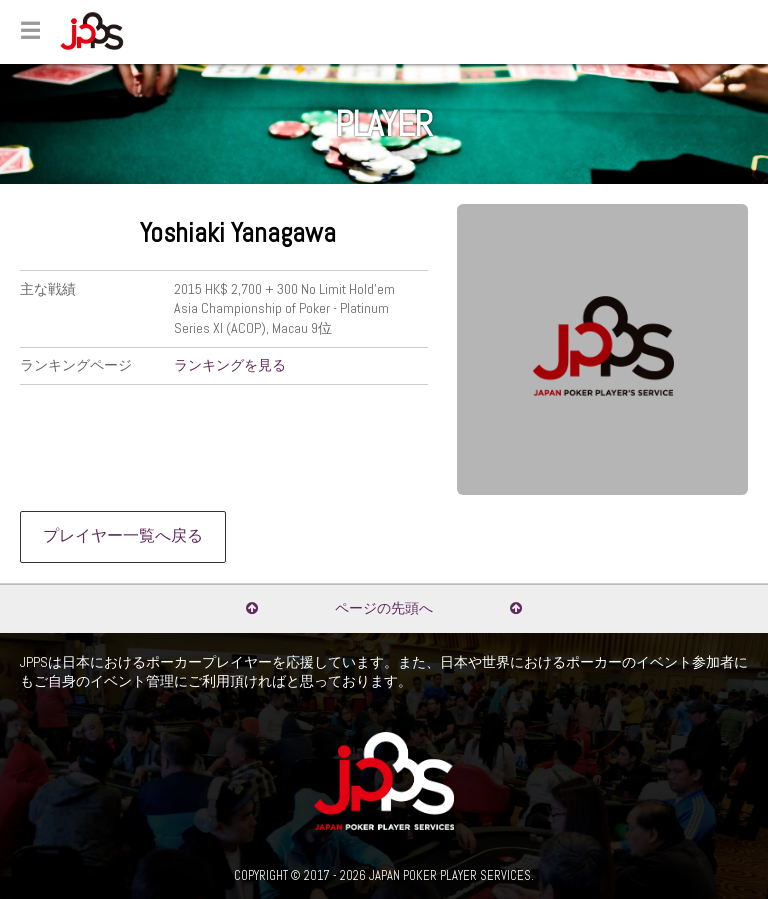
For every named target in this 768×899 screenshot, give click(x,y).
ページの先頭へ (384, 608)
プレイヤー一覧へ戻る (123, 536)
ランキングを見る (230, 365)
